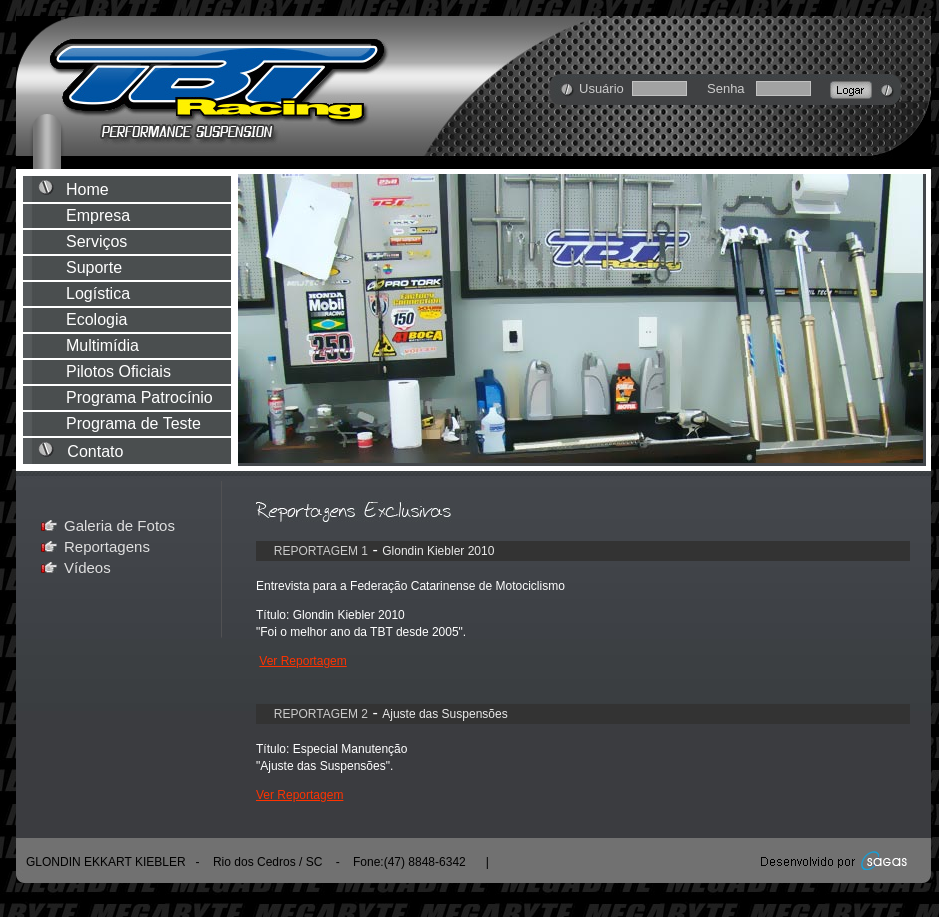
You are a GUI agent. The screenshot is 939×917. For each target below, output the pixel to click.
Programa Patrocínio (141, 397)
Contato (135, 451)
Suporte (140, 267)
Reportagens (107, 546)
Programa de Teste (140, 423)
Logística (142, 293)
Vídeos (87, 567)
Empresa (140, 215)
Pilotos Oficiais (143, 371)
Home (138, 189)
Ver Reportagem (302, 661)
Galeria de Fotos (119, 525)
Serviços (141, 241)
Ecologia (141, 319)
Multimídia (142, 345)
